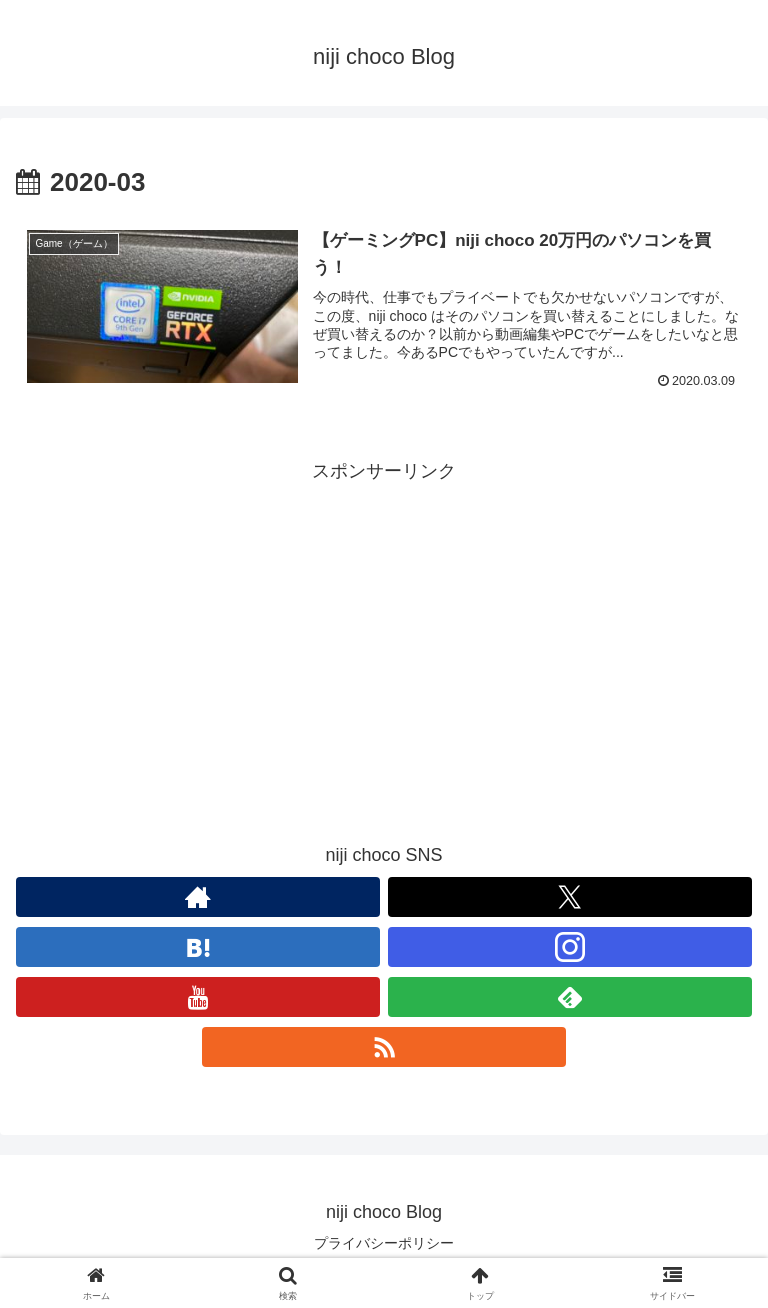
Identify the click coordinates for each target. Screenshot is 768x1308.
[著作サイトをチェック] (198, 897)
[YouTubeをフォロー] (198, 997)
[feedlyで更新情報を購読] (570, 997)
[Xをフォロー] (570, 897)
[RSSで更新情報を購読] (384, 1047)
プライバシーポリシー (384, 1243)
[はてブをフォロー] (198, 947)
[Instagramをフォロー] (570, 947)
